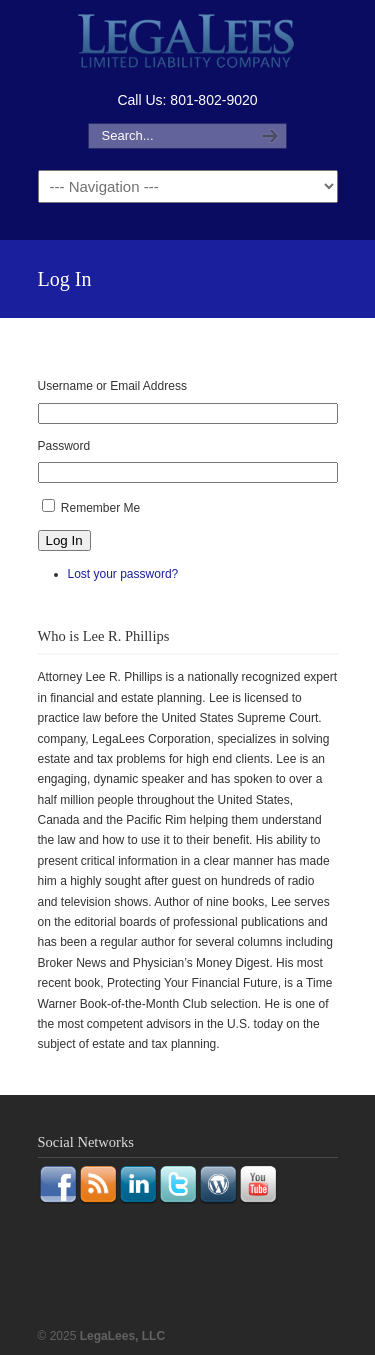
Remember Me (100, 508)
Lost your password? (123, 574)
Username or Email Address (112, 386)
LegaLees (188, 43)
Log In (64, 540)
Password (64, 446)
